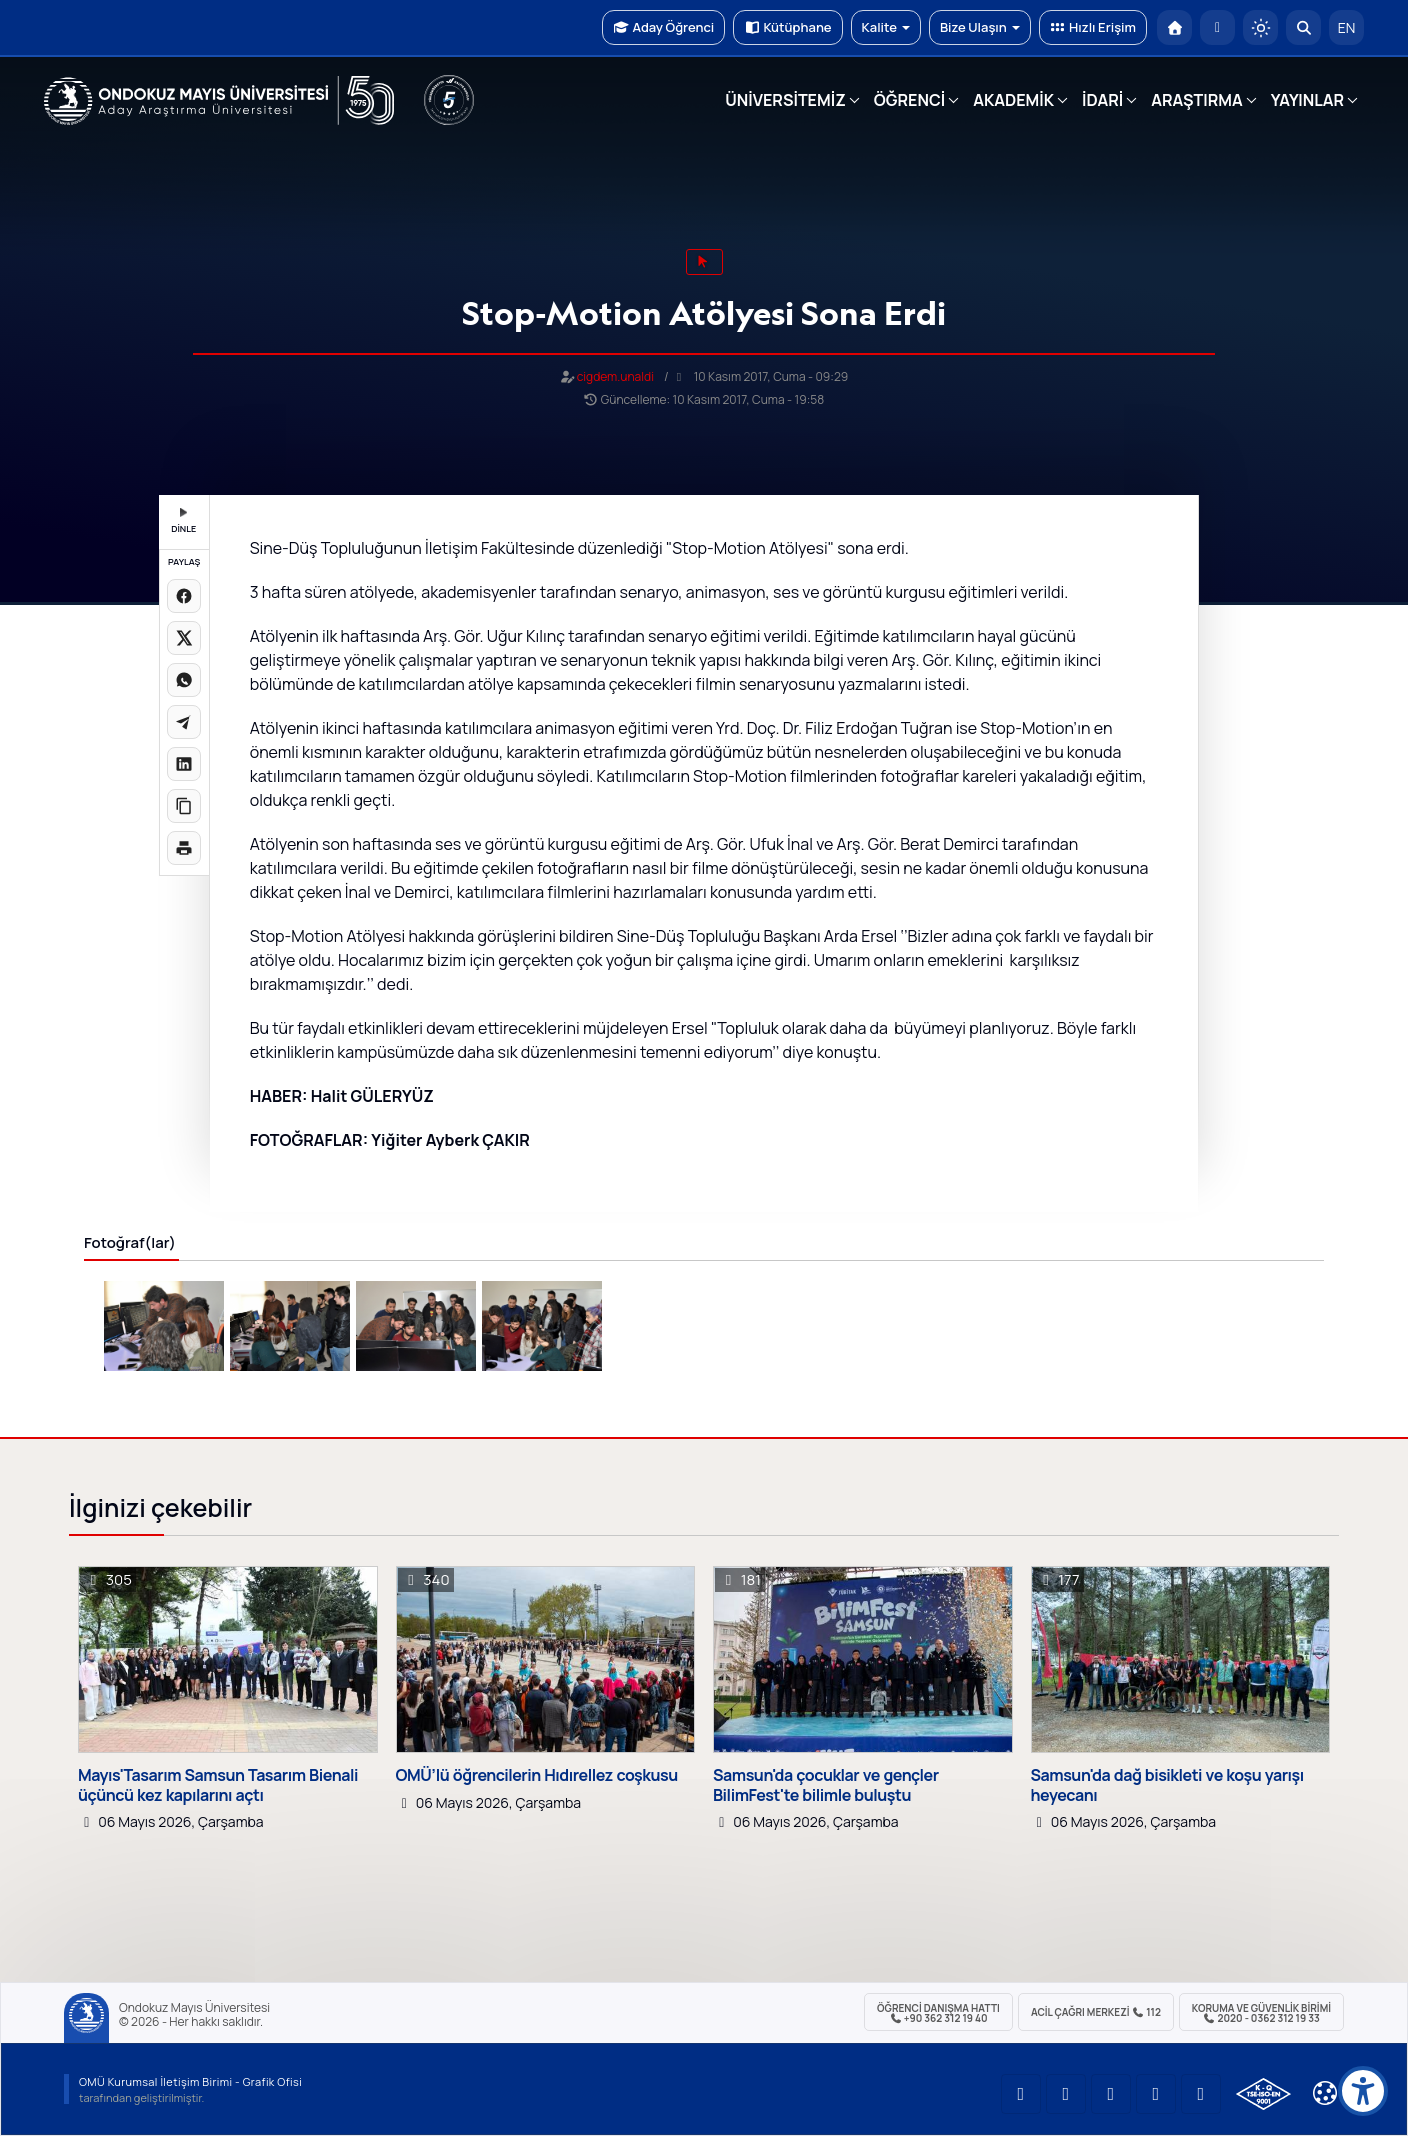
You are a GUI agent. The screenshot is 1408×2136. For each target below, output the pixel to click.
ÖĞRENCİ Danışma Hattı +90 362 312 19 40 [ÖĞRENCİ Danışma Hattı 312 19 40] (938, 2013)
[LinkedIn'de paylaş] (184, 764)
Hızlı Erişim (1093, 27)
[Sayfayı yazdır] (184, 848)
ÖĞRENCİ (909, 100)
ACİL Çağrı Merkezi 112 (1096, 2012)
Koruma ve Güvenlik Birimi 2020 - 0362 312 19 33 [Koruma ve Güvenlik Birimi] (1261, 2013)
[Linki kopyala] (184, 806)
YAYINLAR (1307, 100)
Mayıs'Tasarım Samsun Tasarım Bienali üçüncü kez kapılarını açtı (218, 1785)
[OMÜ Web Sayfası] (219, 101)
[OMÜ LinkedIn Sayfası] (1066, 2094)
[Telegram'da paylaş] (184, 722)
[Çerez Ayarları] (1325, 2093)
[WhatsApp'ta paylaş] (184, 680)
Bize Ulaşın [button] (980, 27)
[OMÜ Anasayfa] (1174, 27)
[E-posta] (1217, 27)
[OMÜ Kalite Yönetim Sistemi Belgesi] (1263, 2094)
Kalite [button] (886, 27)
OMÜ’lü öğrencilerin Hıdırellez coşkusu (537, 1775)
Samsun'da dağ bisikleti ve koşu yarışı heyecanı (1167, 1785)
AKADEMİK (1013, 100)
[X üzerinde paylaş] (184, 638)
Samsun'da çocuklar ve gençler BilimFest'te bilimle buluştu (826, 1785)
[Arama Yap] (1303, 27)
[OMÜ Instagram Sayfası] (1111, 2094)
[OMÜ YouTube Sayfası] (1021, 2094)
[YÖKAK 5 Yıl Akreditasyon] (449, 100)
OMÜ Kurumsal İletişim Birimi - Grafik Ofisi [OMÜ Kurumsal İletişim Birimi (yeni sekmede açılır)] (190, 2081)
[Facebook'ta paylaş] (184, 596)
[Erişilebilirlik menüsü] (1363, 2091)
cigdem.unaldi (615, 376)
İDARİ (1102, 100)
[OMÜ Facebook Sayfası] (1201, 2094)
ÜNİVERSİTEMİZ (785, 100)
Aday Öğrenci (663, 27)
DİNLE (183, 521)
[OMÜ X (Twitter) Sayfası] (1156, 2094)
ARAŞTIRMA (1196, 100)
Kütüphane (787, 27)
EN (1347, 27)
